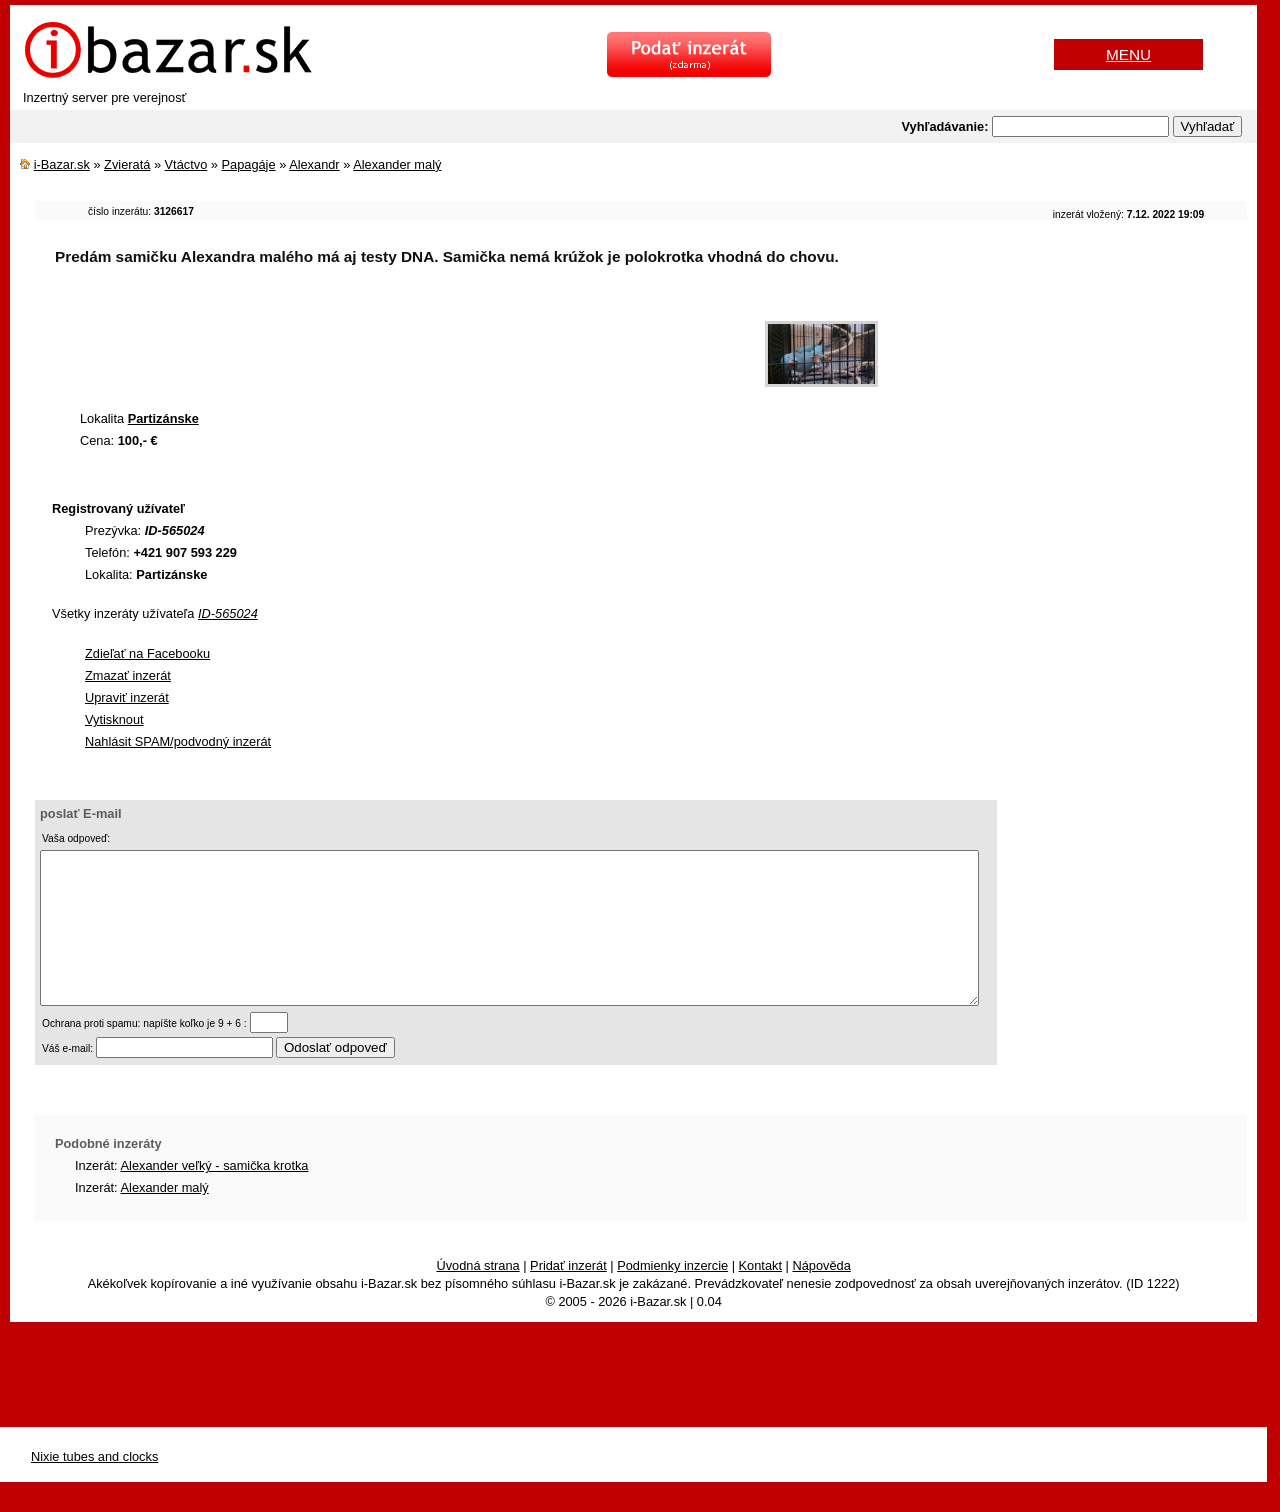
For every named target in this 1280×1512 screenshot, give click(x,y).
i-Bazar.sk (62, 164)
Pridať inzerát (568, 1295)
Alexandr (314, 164)
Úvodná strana (477, 1295)
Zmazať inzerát (128, 675)
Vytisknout (114, 719)
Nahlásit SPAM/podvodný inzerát (178, 741)
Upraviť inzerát (127, 697)
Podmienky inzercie (672, 1295)
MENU (1128, 54)
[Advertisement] (399, 344)
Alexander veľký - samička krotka (215, 1195)
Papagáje (249, 164)
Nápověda (821, 1295)
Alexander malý (397, 164)
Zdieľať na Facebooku (147, 653)
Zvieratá (127, 164)
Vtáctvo (186, 164)
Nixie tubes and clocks (94, 1486)
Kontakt (760, 1295)
